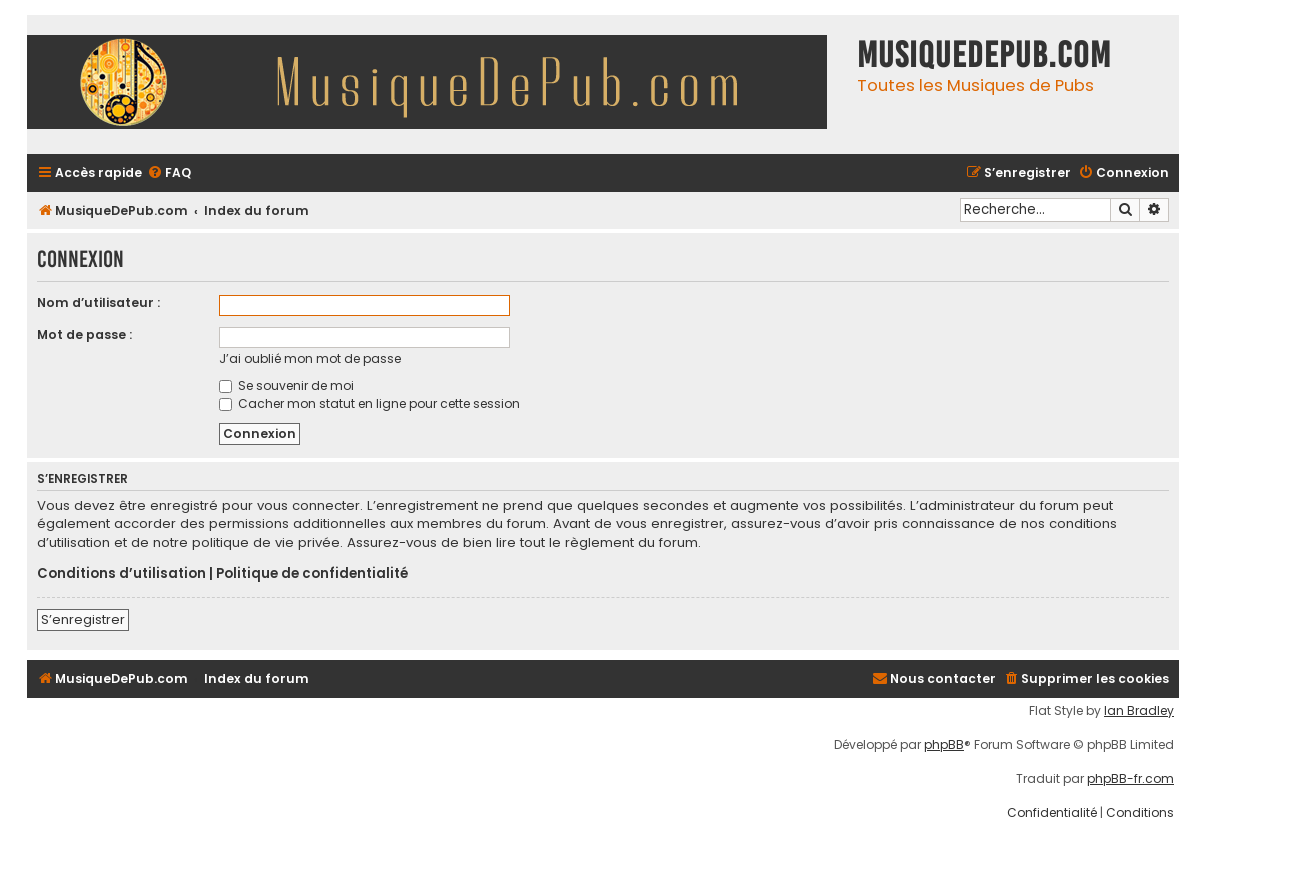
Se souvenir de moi (286, 385)
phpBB (944, 745)
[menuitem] (169, 173)
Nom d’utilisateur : (98, 302)
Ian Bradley (1139, 711)
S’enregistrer (83, 619)
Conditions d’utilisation (121, 574)
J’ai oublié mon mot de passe (310, 358)
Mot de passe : (84, 334)
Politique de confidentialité (312, 574)
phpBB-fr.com (1130, 779)
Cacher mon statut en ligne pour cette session (369, 403)
